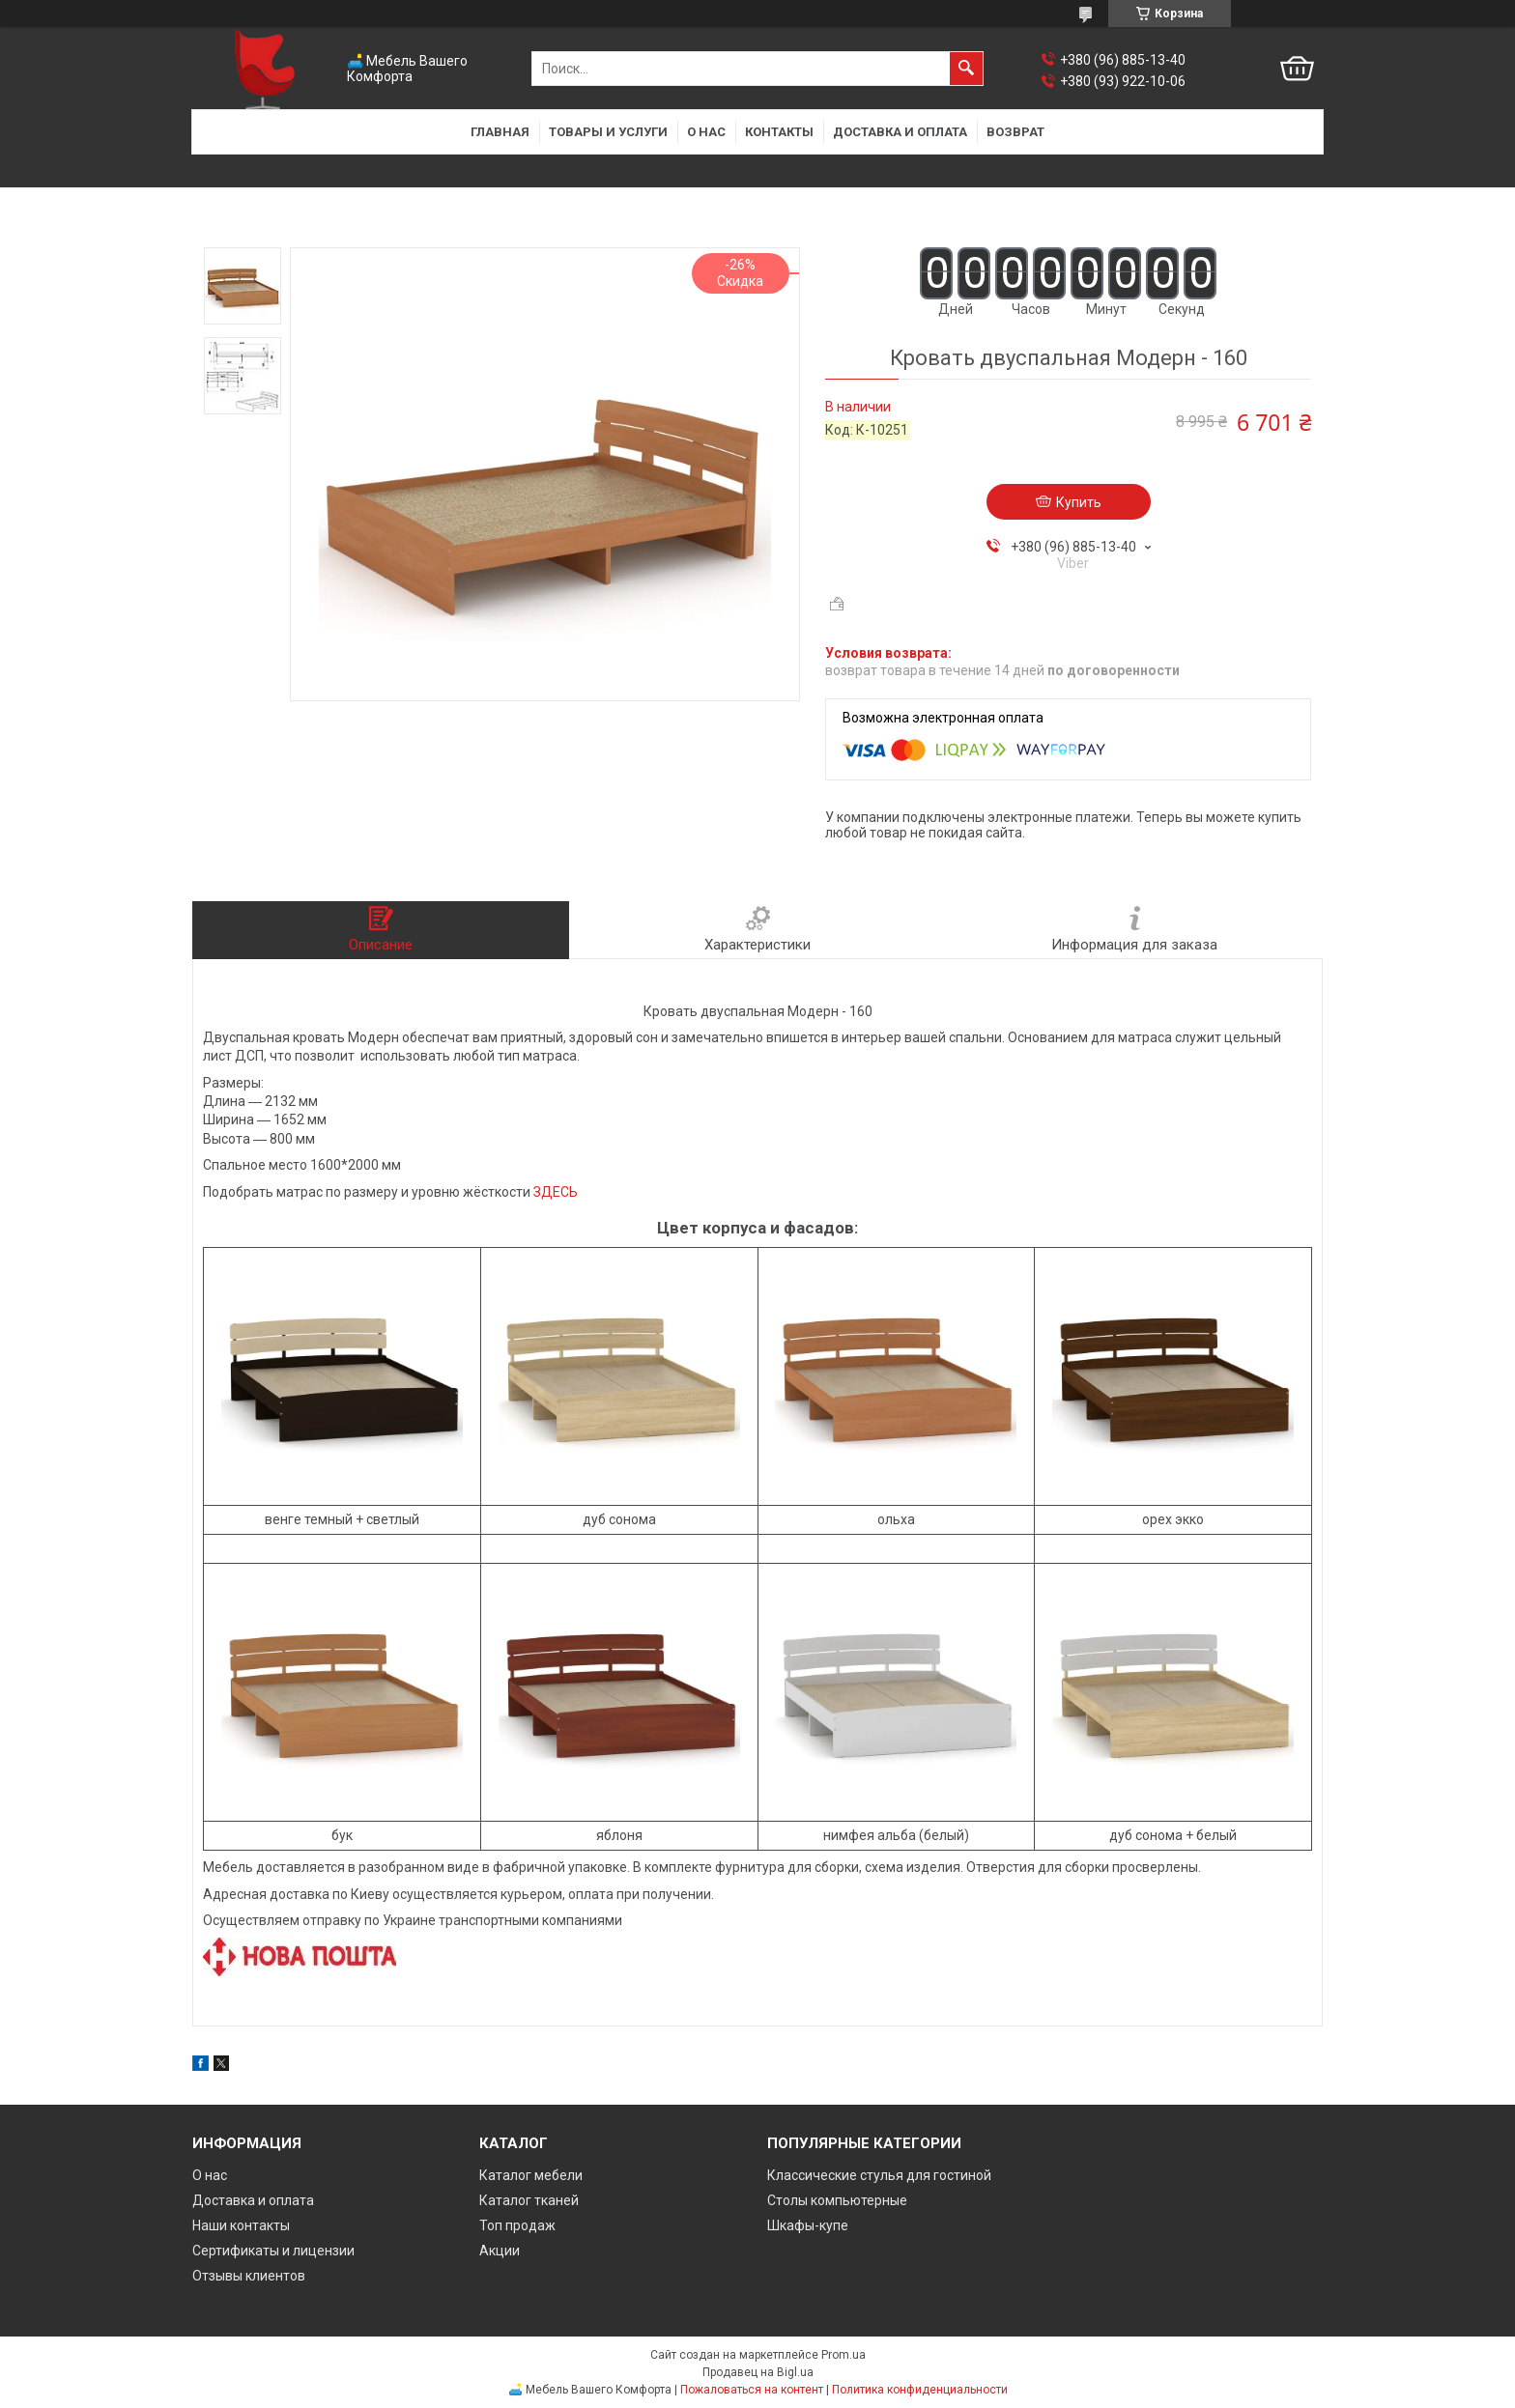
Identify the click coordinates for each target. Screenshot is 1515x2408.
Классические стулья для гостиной (879, 2175)
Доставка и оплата (900, 132)
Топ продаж (517, 2225)
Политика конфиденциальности (920, 2389)
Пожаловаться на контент (751, 2389)
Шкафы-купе (807, 2225)
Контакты (779, 132)
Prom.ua (843, 2355)
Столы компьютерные (837, 2200)
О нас (706, 132)
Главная (500, 132)
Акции (499, 2250)
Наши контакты (241, 2225)
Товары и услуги (608, 132)
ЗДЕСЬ (555, 1192)
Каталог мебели (531, 2175)
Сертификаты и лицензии (273, 2250)
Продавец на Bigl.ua (758, 2372)
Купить (1078, 502)
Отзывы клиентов (248, 2275)
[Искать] (966, 68)
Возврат (1015, 132)
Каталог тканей (529, 2200)
